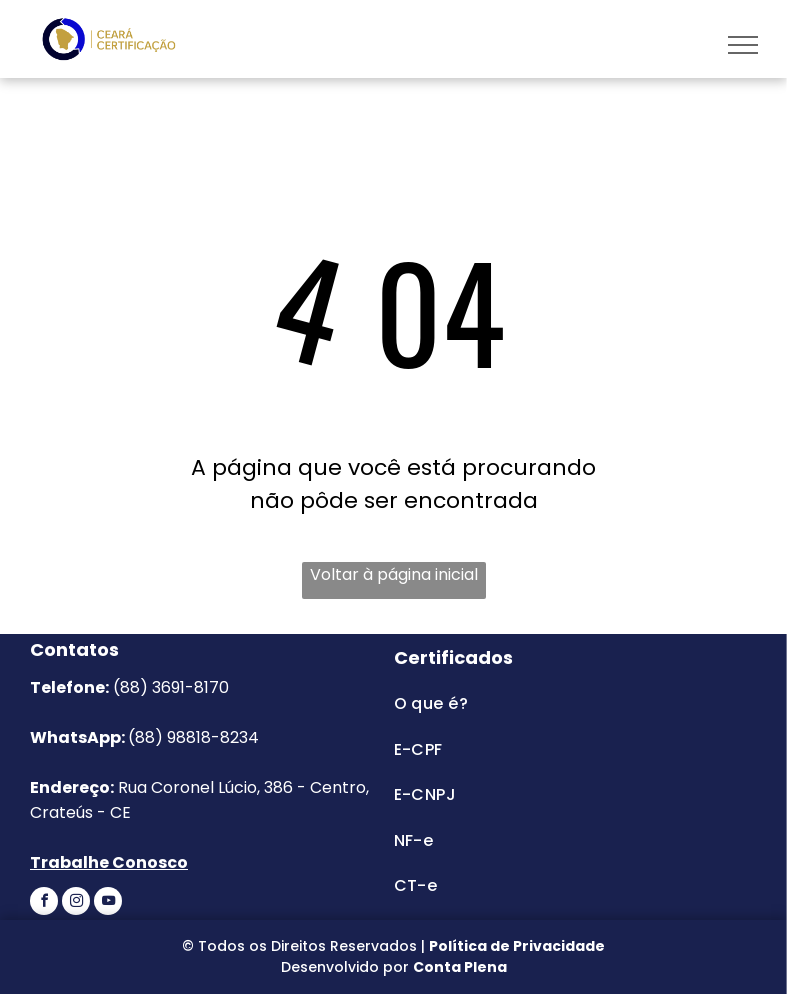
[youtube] (108, 903)
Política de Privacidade (517, 946)
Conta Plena (460, 967)
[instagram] (76, 903)
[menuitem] (566, 703)
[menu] (743, 45)
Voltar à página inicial (394, 574)
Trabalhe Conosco (109, 862)
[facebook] (44, 903)
